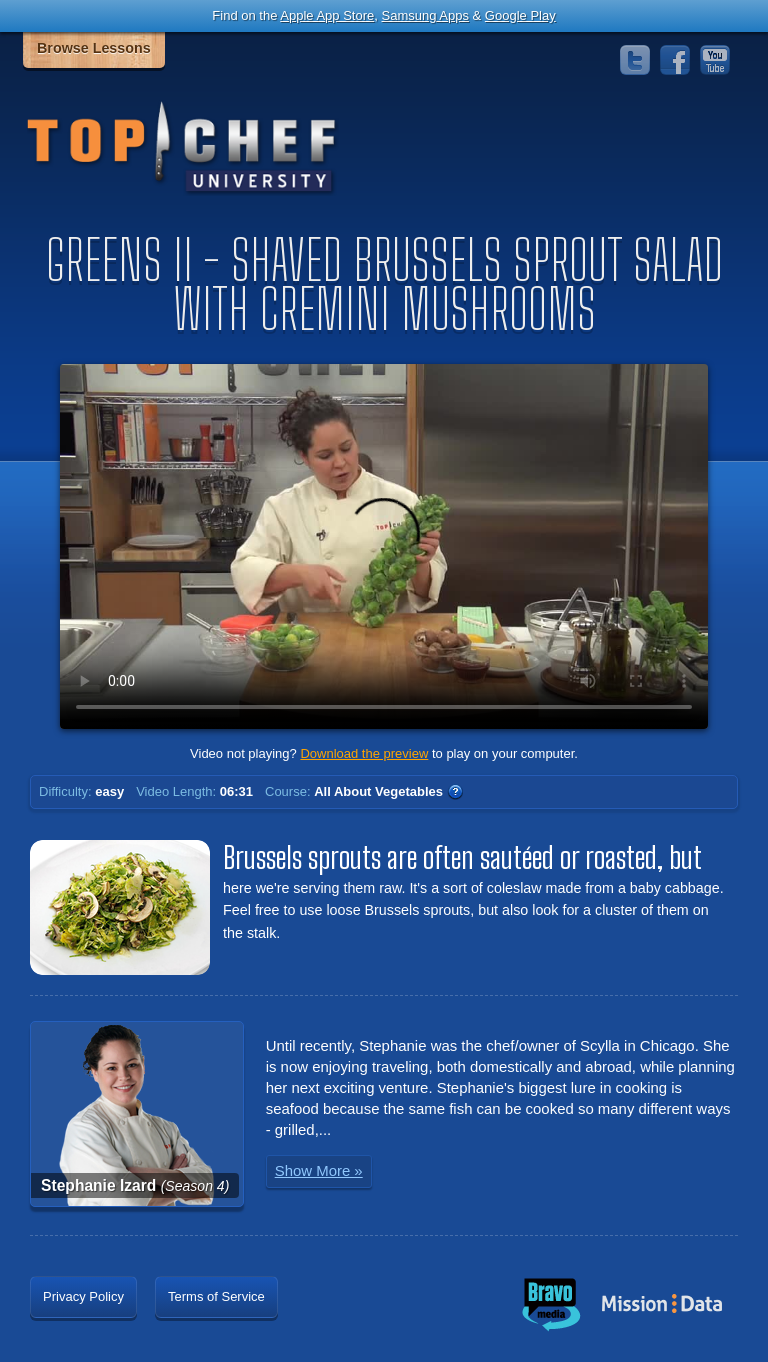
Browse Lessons (94, 48)
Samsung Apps (424, 15)
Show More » (319, 1170)
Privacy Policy (83, 1296)
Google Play (520, 15)
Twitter (635, 60)
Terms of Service (216, 1296)
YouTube (715, 60)
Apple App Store (327, 15)
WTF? (455, 792)
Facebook (675, 60)
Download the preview (364, 753)
